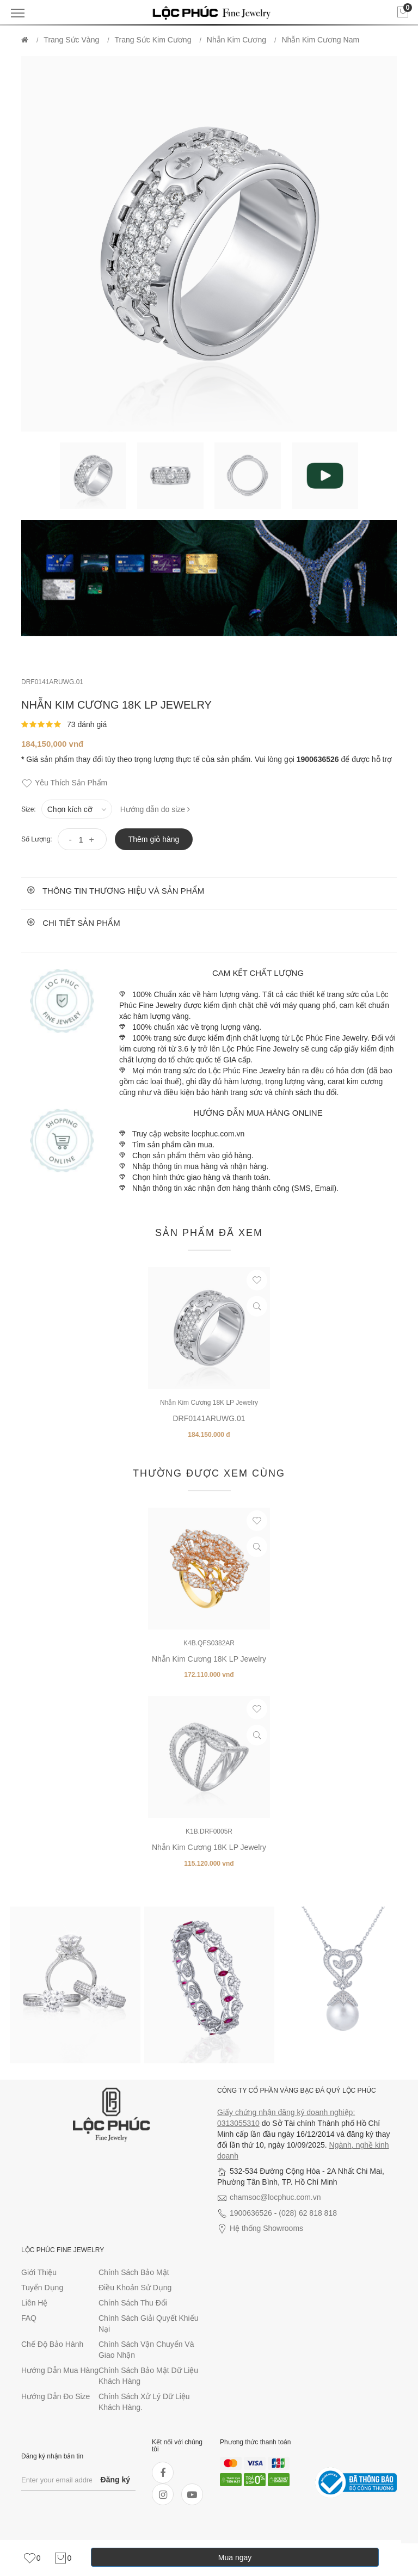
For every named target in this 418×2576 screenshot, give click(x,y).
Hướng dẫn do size (155, 809)
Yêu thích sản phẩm (64, 783)
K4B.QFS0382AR (209, 1643)
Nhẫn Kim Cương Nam (320, 39)
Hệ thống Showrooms (266, 2228)
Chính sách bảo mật (134, 2272)
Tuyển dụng (42, 2287)
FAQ (28, 2318)
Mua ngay (234, 2557)
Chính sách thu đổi (133, 2302)
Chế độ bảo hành (52, 2344)
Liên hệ (34, 2302)
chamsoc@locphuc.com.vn (275, 2197)
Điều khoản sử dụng (135, 2287)
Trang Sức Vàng (71, 39)
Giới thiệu (39, 2272)
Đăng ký (115, 2479)
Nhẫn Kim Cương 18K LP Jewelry (209, 1402)
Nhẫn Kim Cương (236, 39)
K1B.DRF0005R (209, 1831)
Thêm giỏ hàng (154, 839)
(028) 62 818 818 (308, 2213)
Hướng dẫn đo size (55, 2396)
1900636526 (251, 2213)
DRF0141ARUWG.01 (52, 682)
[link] (31, 2558)
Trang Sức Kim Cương (153, 39)
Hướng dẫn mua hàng (60, 2370)
